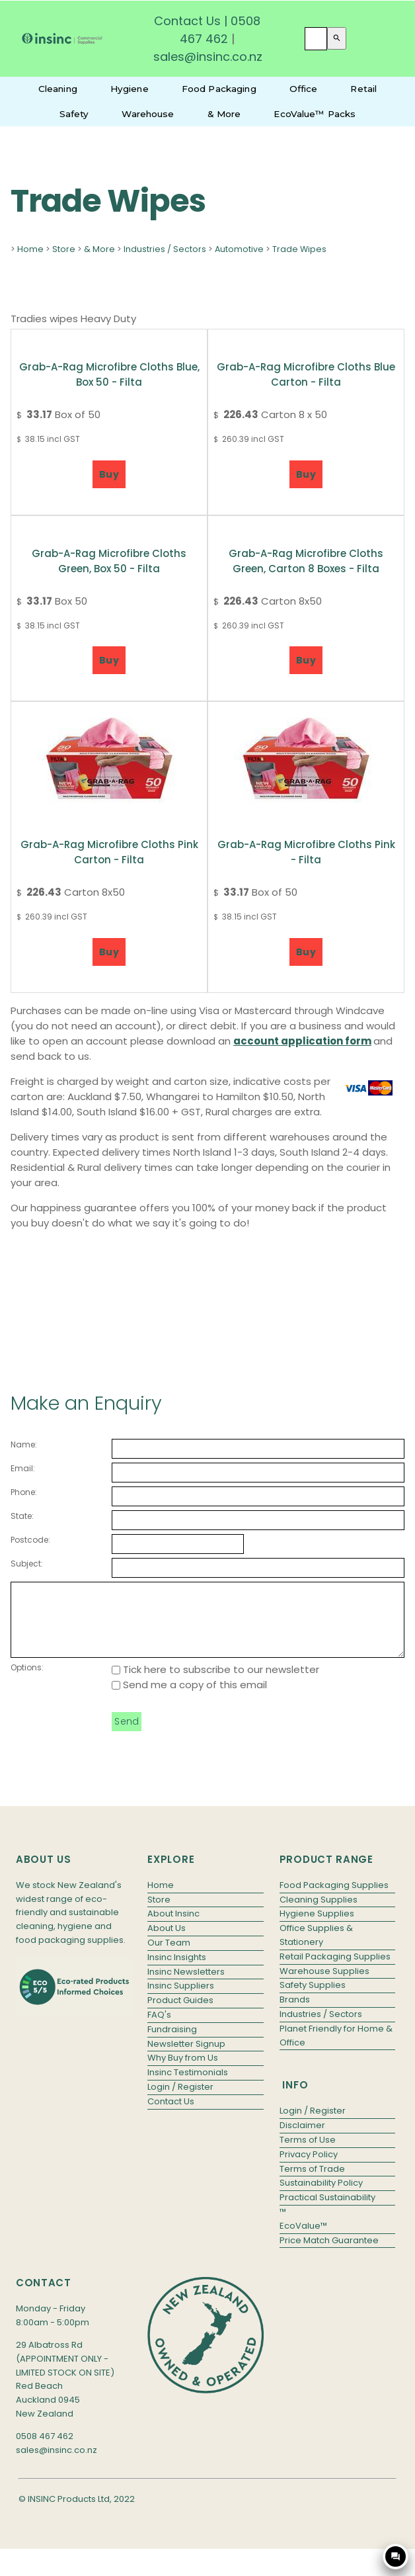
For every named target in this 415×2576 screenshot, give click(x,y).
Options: (27, 1681)
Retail (363, 88)
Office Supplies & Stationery (316, 1949)
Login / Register (180, 2100)
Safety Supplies (313, 1999)
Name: (24, 1444)
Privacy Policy (309, 2168)
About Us (166, 1942)
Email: (23, 1468)
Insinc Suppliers (180, 1999)
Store (63, 249)
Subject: (27, 1563)
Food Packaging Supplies (334, 1899)
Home (30, 249)
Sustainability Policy (321, 2196)
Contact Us (187, 21)
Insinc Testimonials (187, 2086)
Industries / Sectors (165, 249)
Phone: (24, 1492)
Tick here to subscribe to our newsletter (215, 1683)
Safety (74, 113)
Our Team (168, 1956)
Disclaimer (302, 2139)
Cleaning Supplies (319, 1913)
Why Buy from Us (182, 2071)
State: (22, 1516)
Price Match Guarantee (329, 2254)
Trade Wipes (299, 249)
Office (303, 88)
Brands (295, 2013)
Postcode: (30, 1539)
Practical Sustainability (327, 2211)
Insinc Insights (176, 1971)
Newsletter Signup (186, 2057)
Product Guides (180, 2014)
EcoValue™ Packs (315, 113)
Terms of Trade (312, 2182)
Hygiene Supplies (317, 1927)
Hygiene (129, 88)
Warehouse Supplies (324, 1985)
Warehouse (148, 113)
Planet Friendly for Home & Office (336, 2049)
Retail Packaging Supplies (335, 1970)
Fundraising (172, 2043)
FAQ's (159, 2028)
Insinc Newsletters (186, 1985)
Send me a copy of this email (189, 1698)
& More (224, 113)
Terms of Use (308, 2153)
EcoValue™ (303, 2239)
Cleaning (57, 88)
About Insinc (173, 1927)
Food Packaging (219, 88)
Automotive (239, 249)
